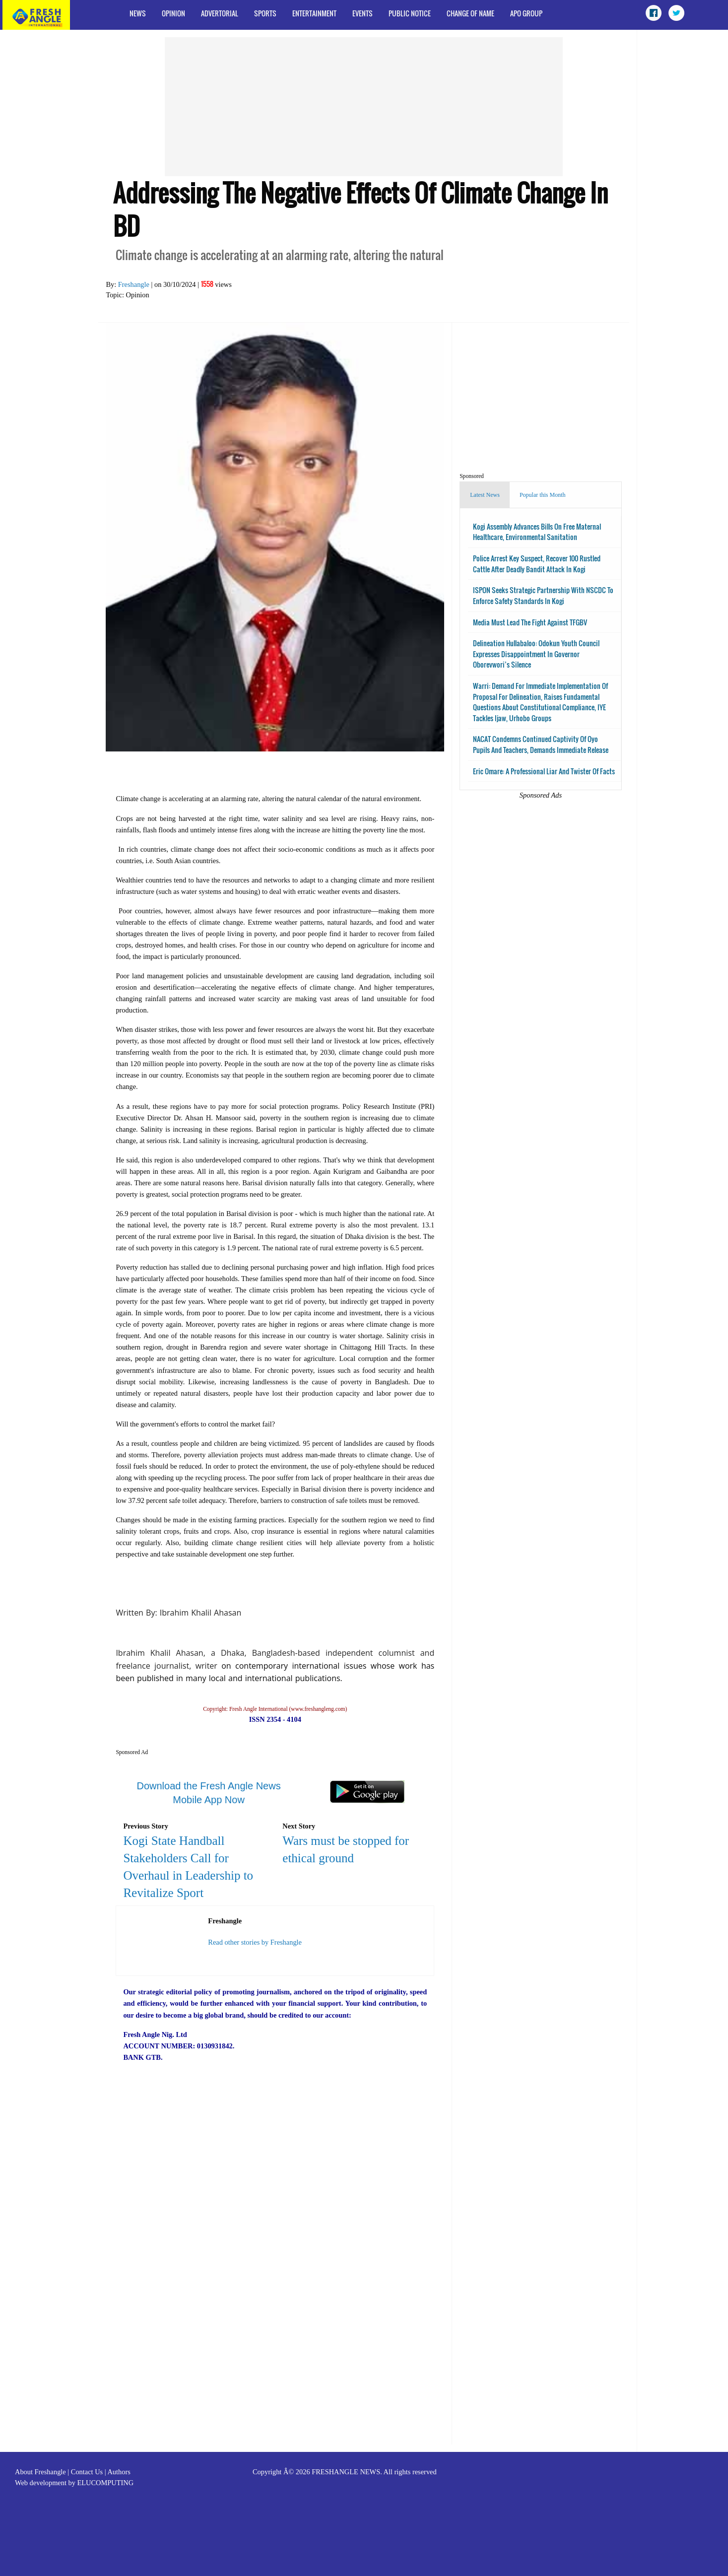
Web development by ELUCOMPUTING (74, 2483)
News (138, 13)
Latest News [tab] (485, 494)
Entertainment (314, 13)
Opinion (173, 13)
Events (362, 13)
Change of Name (470, 13)
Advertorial (219, 13)
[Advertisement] (364, 106)
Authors (118, 2472)
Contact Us (87, 2472)
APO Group (526, 13)
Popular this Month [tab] (543, 494)
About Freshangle (40, 2472)
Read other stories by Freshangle (255, 1942)
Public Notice (410, 13)
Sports (265, 13)
